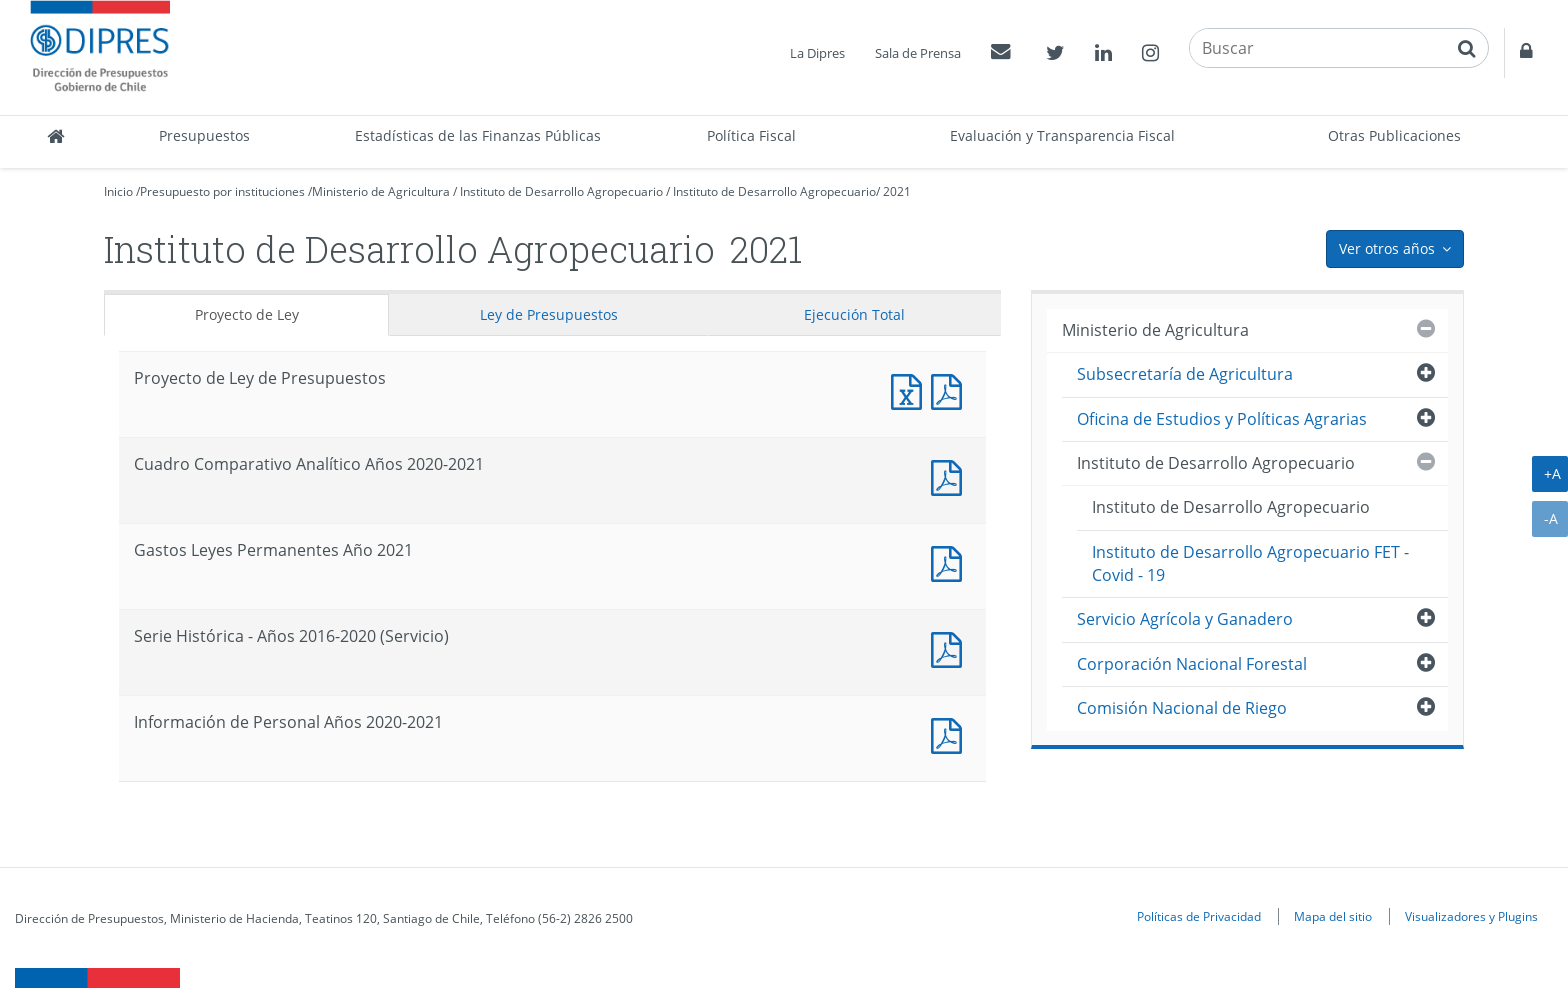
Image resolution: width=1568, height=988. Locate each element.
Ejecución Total (854, 314)
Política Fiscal (751, 135)
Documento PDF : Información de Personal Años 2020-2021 (951, 733)
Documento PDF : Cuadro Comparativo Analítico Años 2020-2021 (951, 475)
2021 (897, 191)
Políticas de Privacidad (1199, 916)
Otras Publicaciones (1394, 135)
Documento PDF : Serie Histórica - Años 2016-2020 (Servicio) (951, 647)
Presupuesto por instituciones (222, 191)
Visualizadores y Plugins (1471, 916)
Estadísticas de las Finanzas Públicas (478, 135)
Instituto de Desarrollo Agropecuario (561, 191)
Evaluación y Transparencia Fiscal (1062, 135)
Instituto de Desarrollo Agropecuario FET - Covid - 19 (1250, 563)
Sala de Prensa (918, 53)
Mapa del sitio (1333, 916)
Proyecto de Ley (247, 314)
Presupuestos (204, 135)
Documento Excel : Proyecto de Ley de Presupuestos (911, 389)
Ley (549, 314)
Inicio (118, 191)
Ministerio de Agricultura (381, 191)
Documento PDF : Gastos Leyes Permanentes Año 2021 (951, 561)
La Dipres (817, 53)
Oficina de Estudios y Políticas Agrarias (1222, 419)
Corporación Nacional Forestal (1192, 664)
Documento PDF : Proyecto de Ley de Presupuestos (951, 389)
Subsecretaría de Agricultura (1185, 374)
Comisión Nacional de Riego (1182, 708)
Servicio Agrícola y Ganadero (1185, 619)
